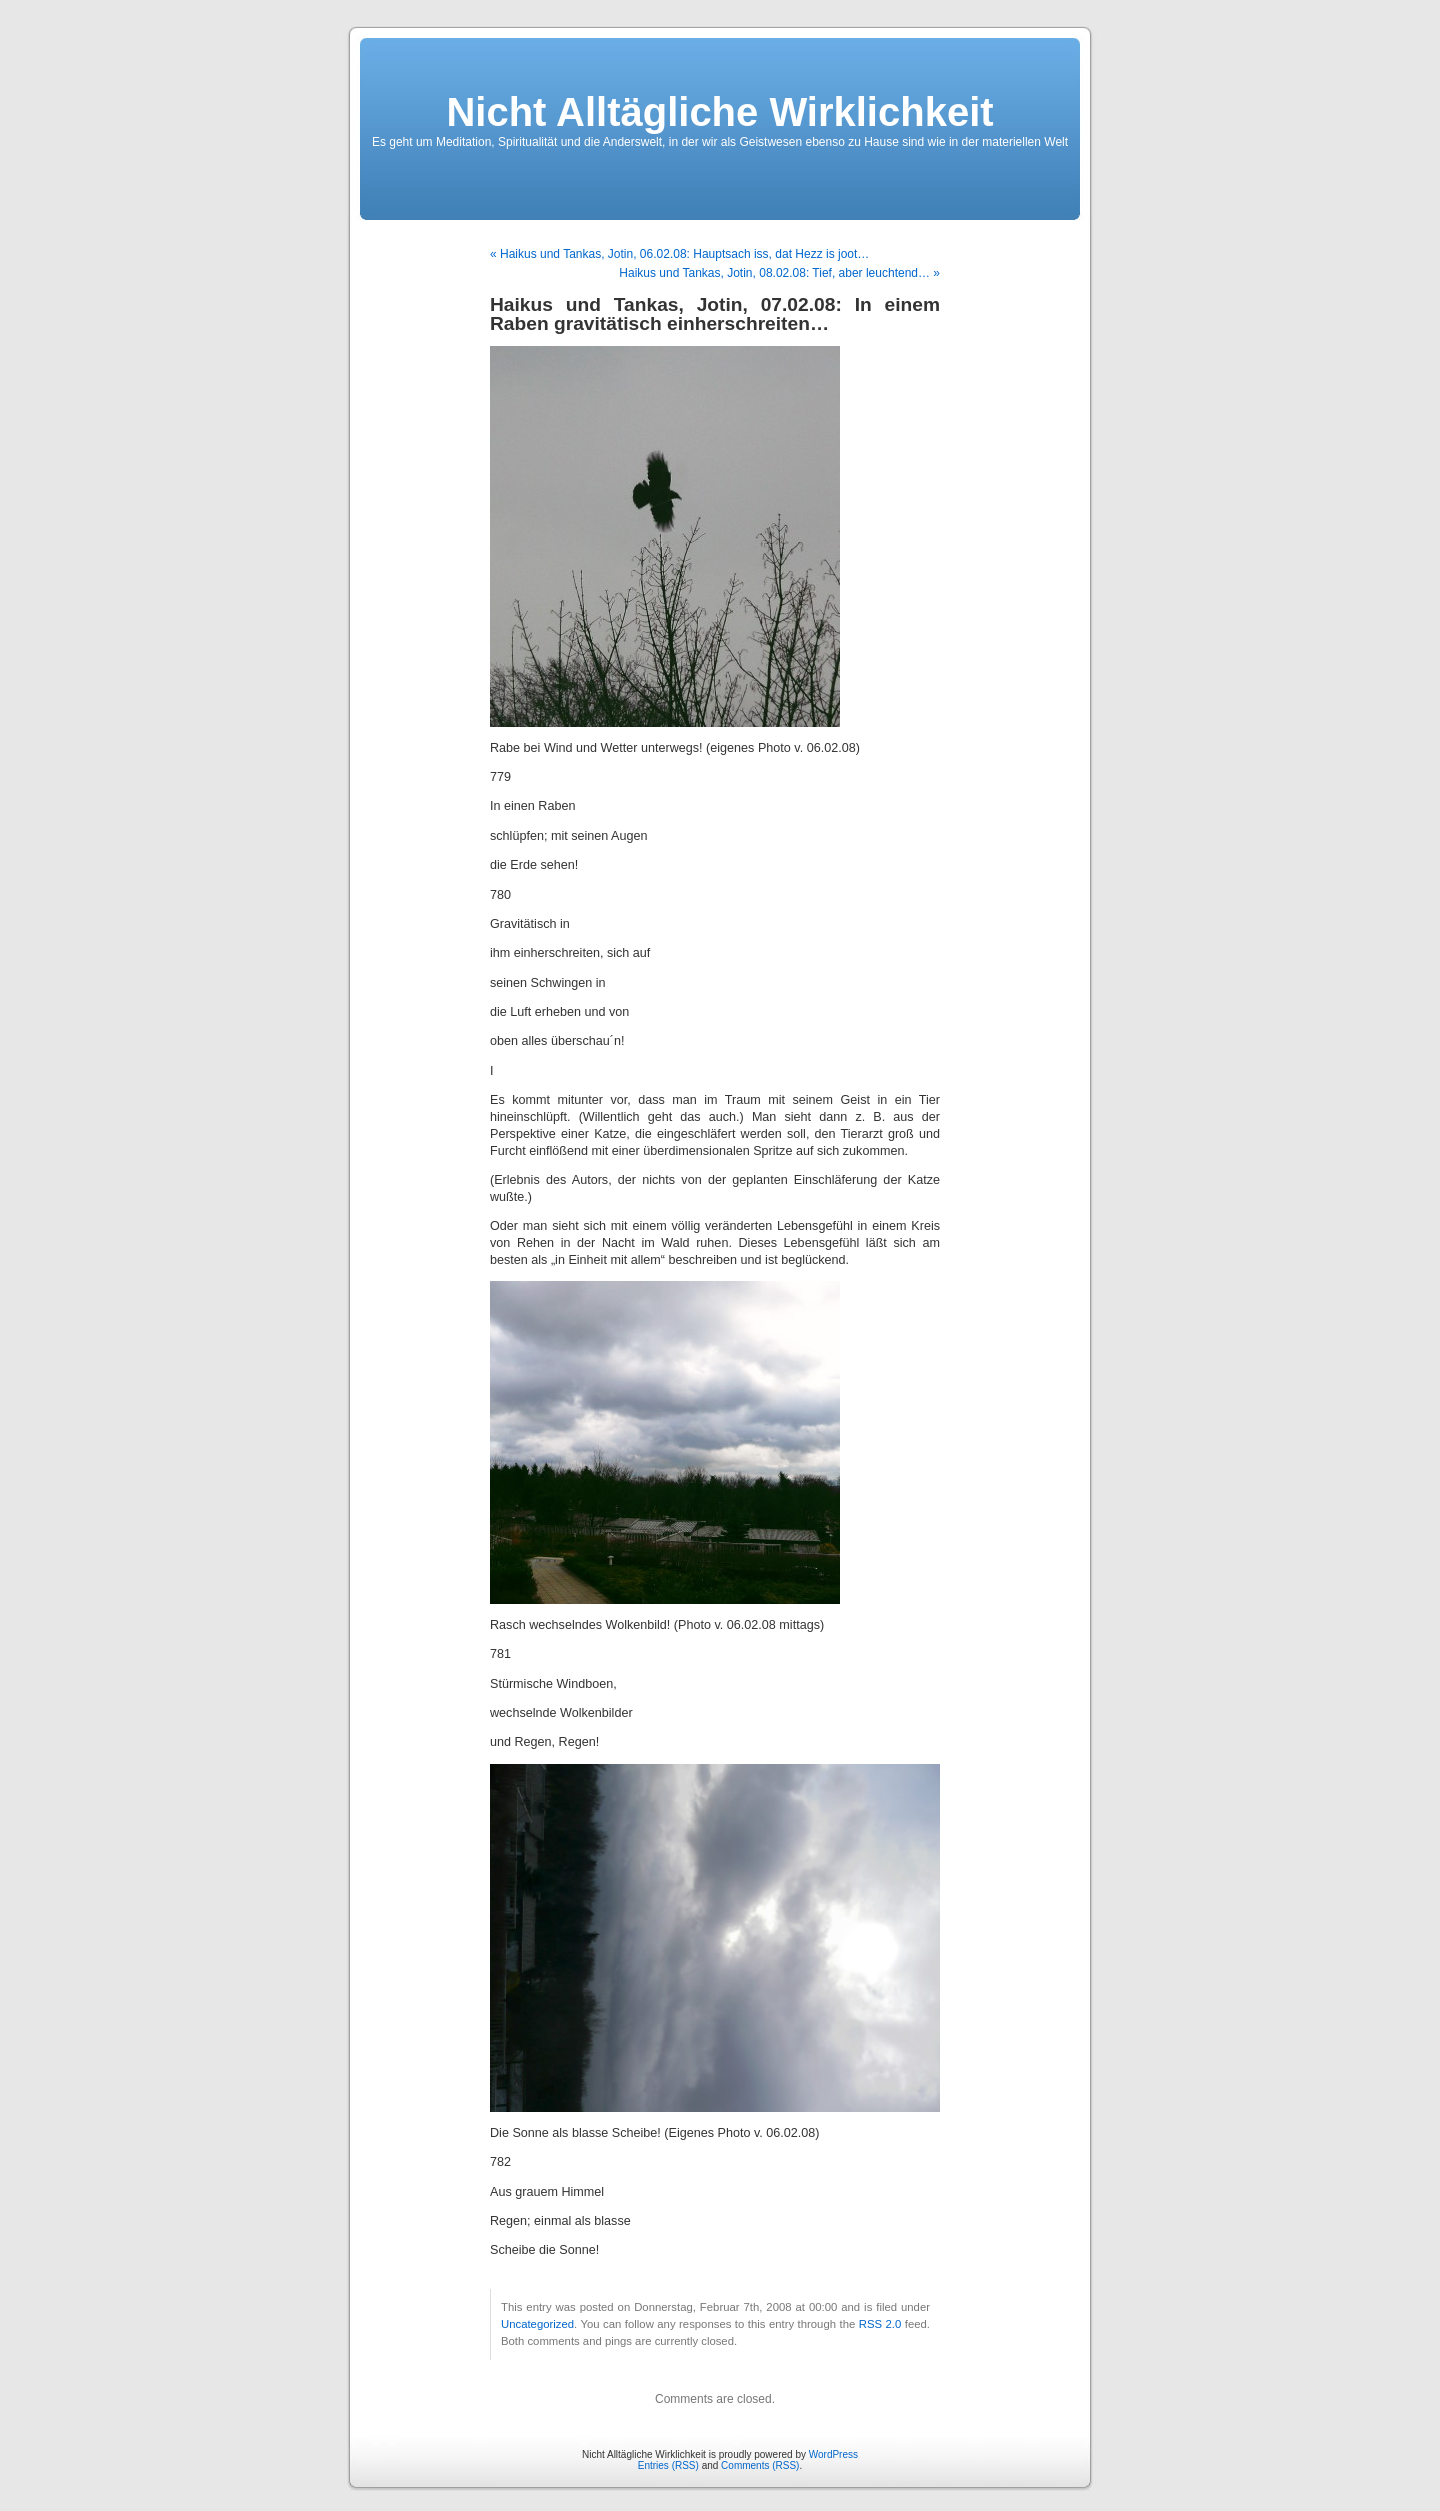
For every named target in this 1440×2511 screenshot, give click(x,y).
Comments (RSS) (760, 2465)
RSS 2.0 (880, 2324)
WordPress (833, 2454)
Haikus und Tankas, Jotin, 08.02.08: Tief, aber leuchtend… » (779, 273)
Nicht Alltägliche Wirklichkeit (719, 112)
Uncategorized (537, 2324)
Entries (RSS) (668, 2465)
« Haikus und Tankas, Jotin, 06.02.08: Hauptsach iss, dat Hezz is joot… (679, 254)
